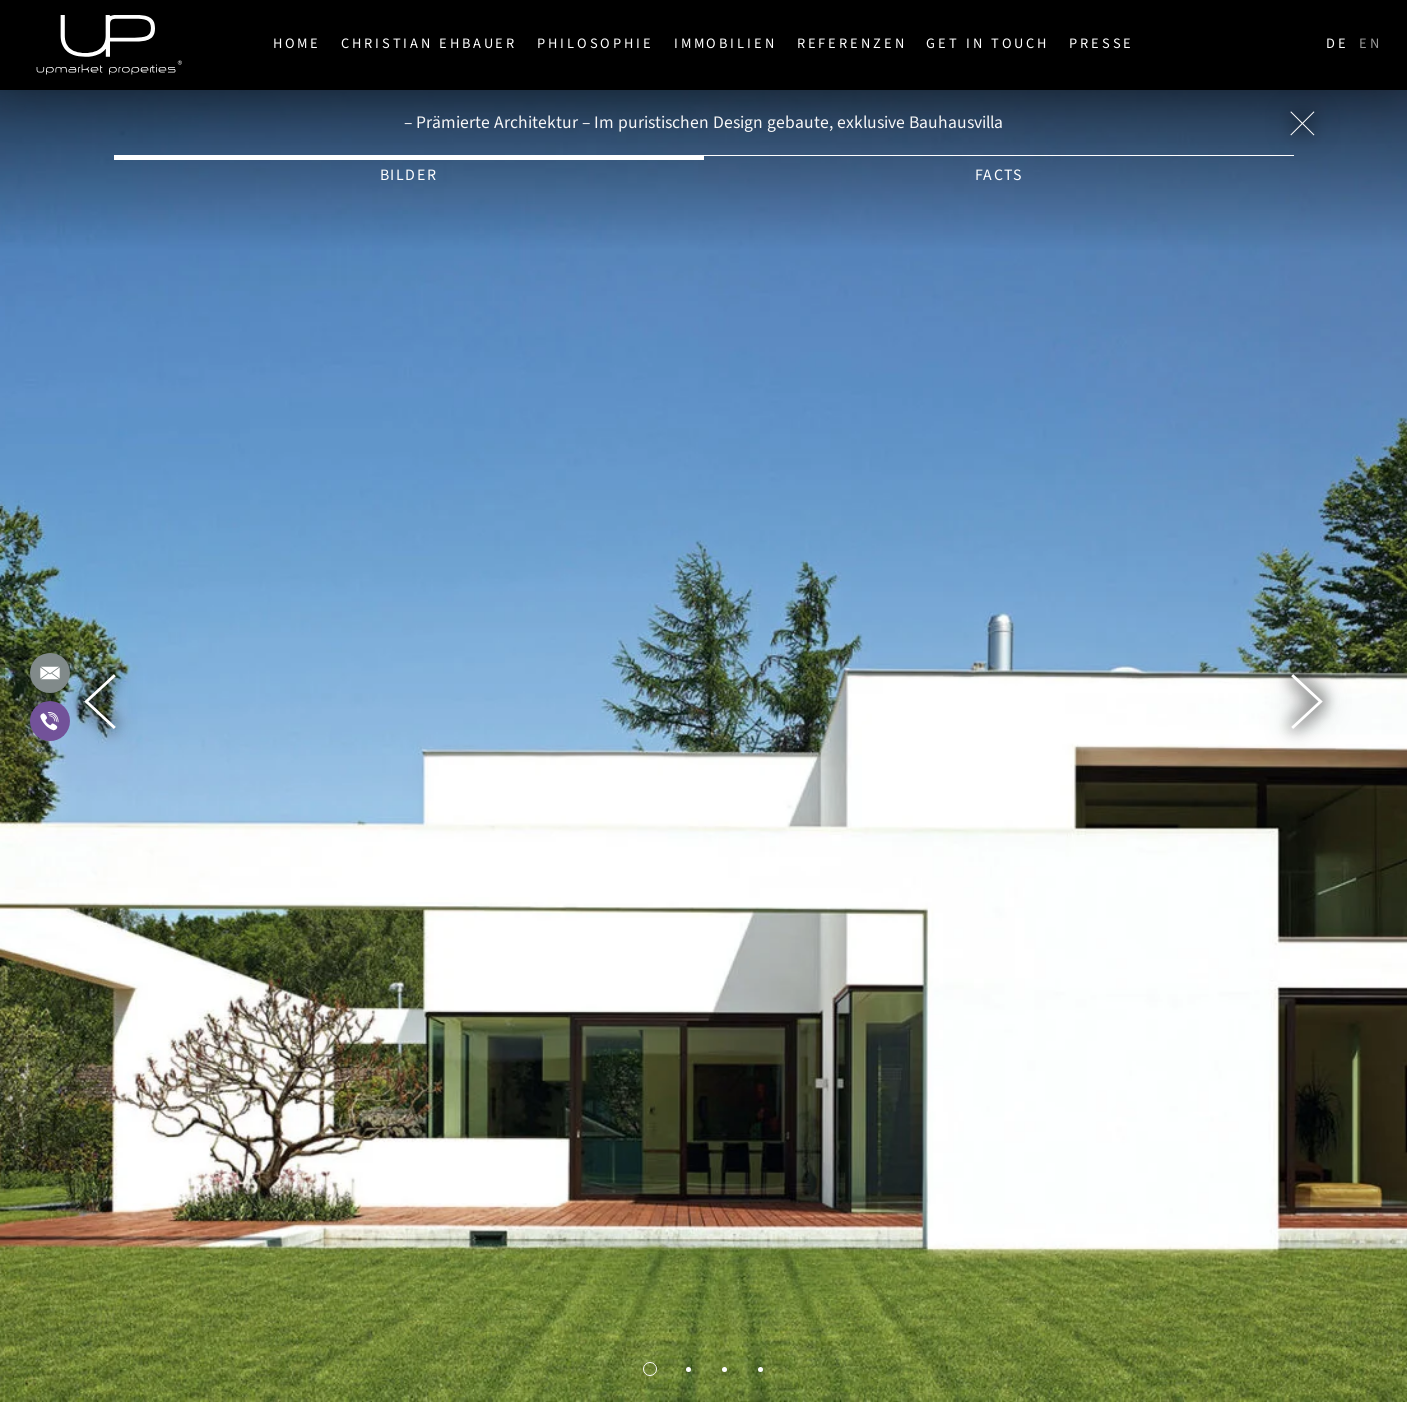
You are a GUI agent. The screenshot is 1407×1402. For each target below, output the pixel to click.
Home (297, 43)
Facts (999, 175)
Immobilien (725, 43)
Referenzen (852, 43)
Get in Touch (987, 43)
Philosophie (595, 43)
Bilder (409, 175)
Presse (1101, 43)
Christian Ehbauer (429, 43)
